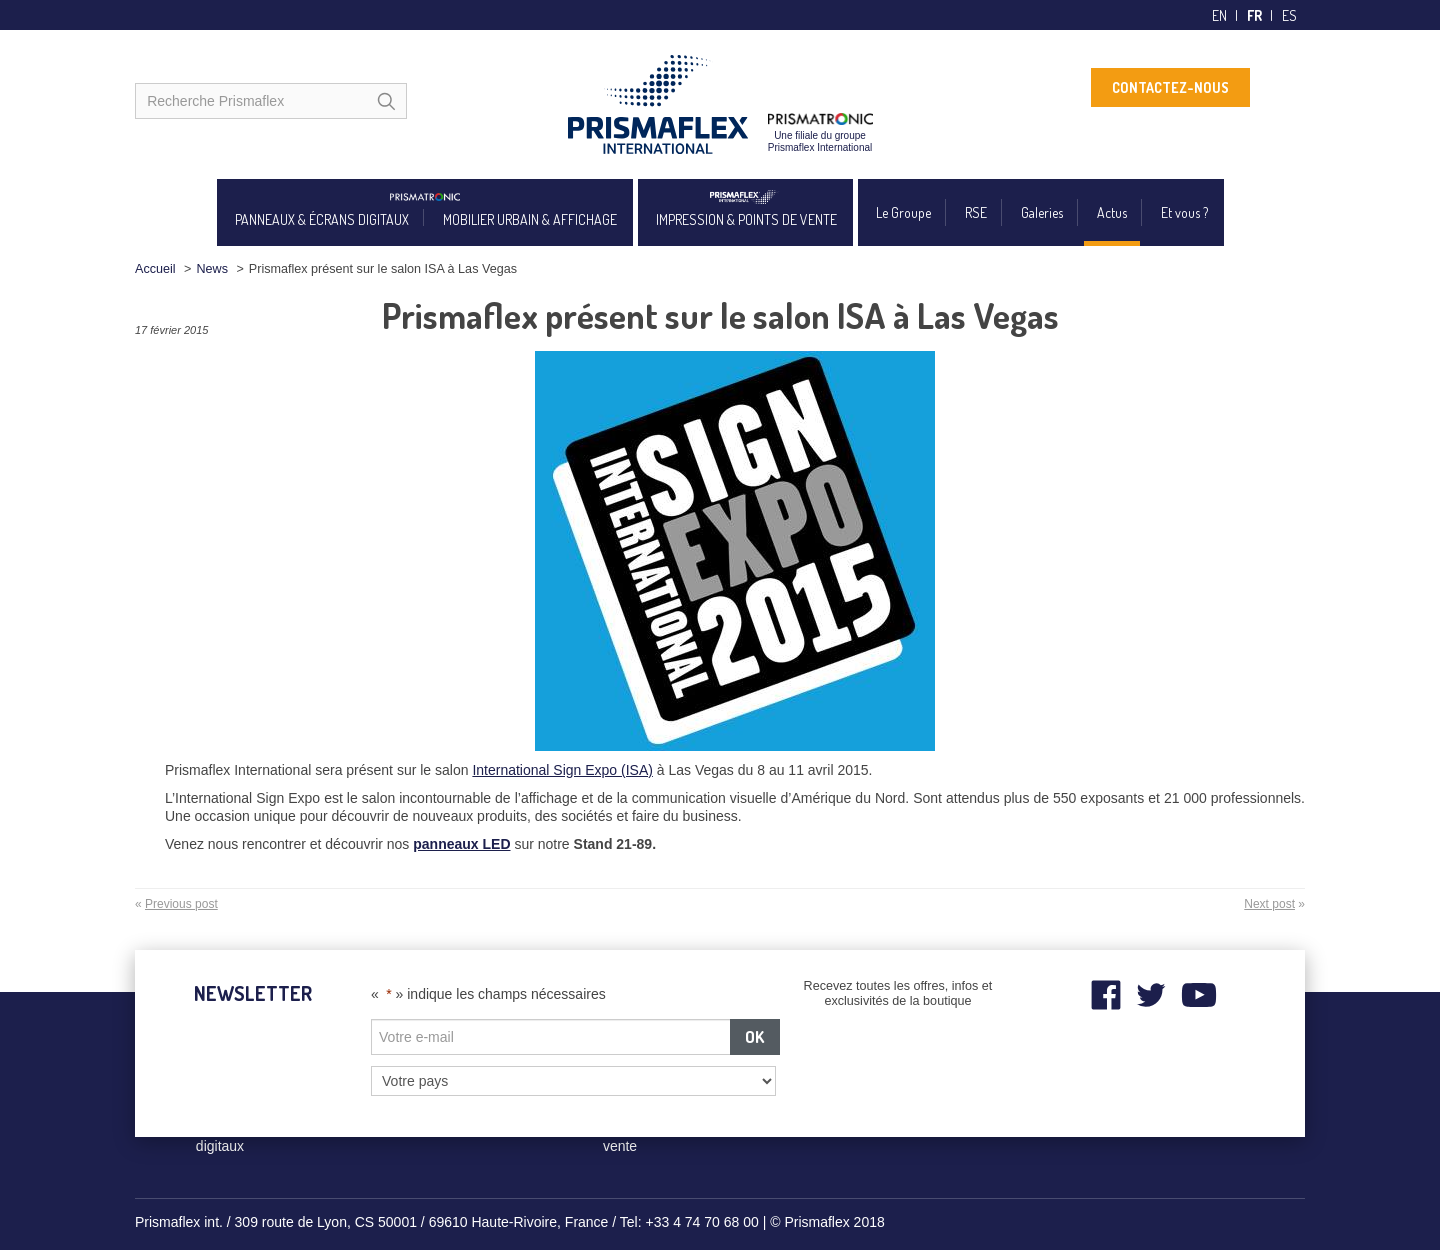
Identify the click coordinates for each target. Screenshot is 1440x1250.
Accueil (155, 269)
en (1219, 15)
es (1289, 15)
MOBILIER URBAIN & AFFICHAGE (530, 219)
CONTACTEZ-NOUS (1170, 87)
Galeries (1042, 212)
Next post (1269, 904)
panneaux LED (461, 844)
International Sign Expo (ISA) (562, 770)
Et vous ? (1184, 212)
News (212, 269)
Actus (1112, 212)
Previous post (181, 904)
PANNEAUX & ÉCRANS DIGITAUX (322, 219)
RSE (976, 212)
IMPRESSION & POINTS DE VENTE (746, 219)
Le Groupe (903, 212)
